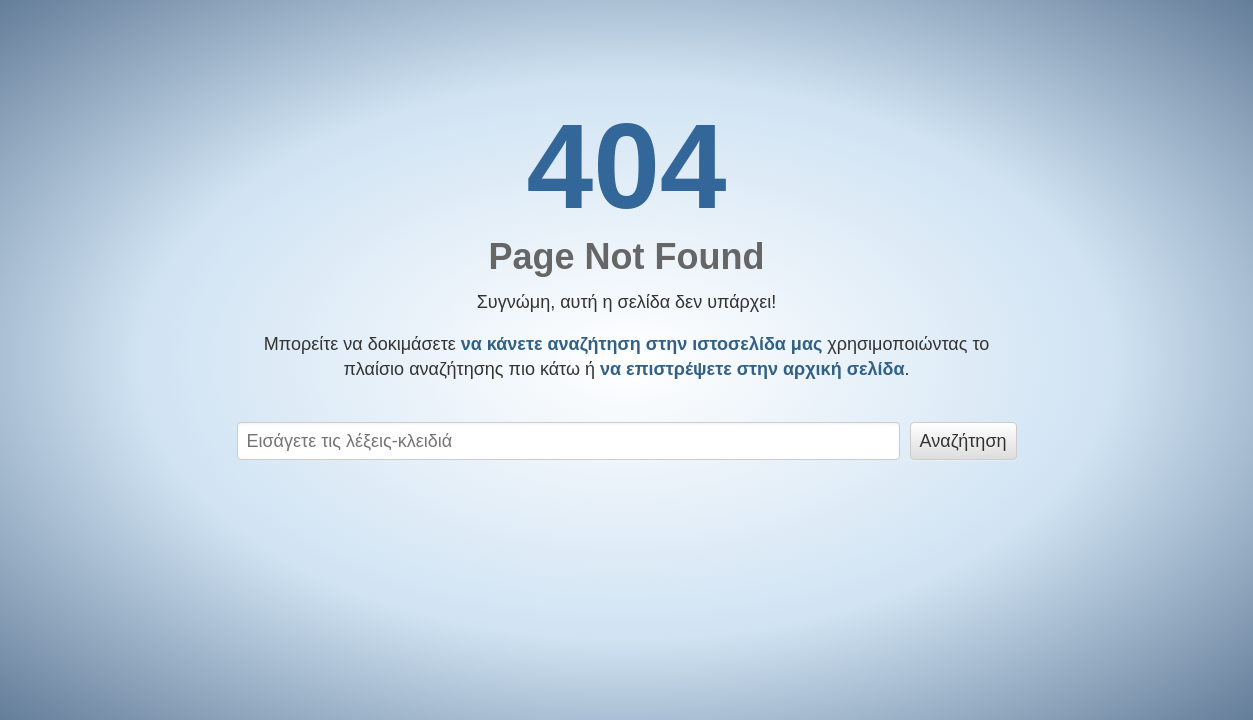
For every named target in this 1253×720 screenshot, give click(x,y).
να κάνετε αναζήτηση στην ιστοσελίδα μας (642, 344)
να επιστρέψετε (752, 369)
